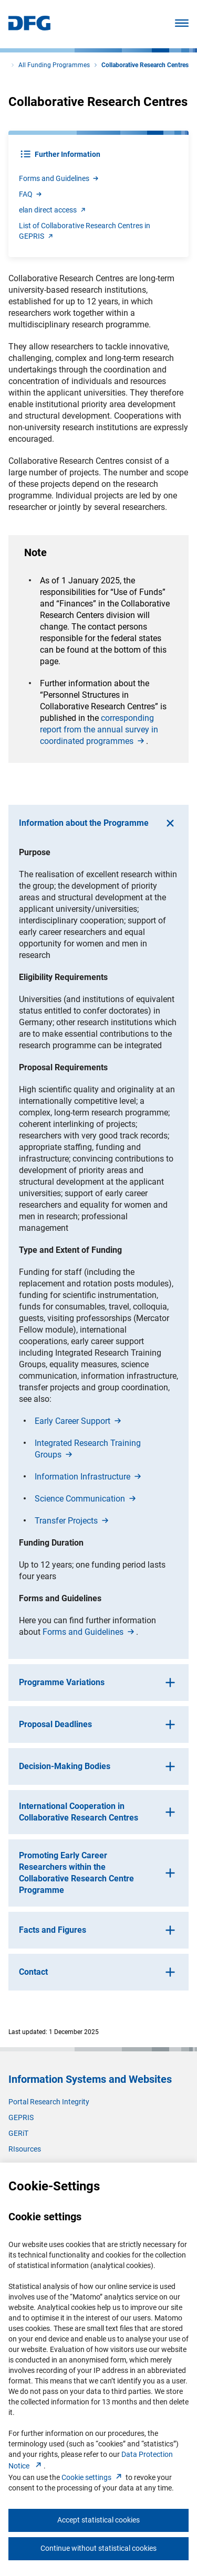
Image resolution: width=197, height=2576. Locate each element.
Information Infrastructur (89, 1477)
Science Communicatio (86, 1499)
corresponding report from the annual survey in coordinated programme (99, 729)
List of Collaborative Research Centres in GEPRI (84, 230)
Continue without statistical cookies (98, 2548)
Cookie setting (92, 2477)
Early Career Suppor (79, 1421)
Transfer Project (72, 1521)
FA (31, 194)
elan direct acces (53, 210)
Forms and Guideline (59, 178)
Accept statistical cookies (98, 2520)
